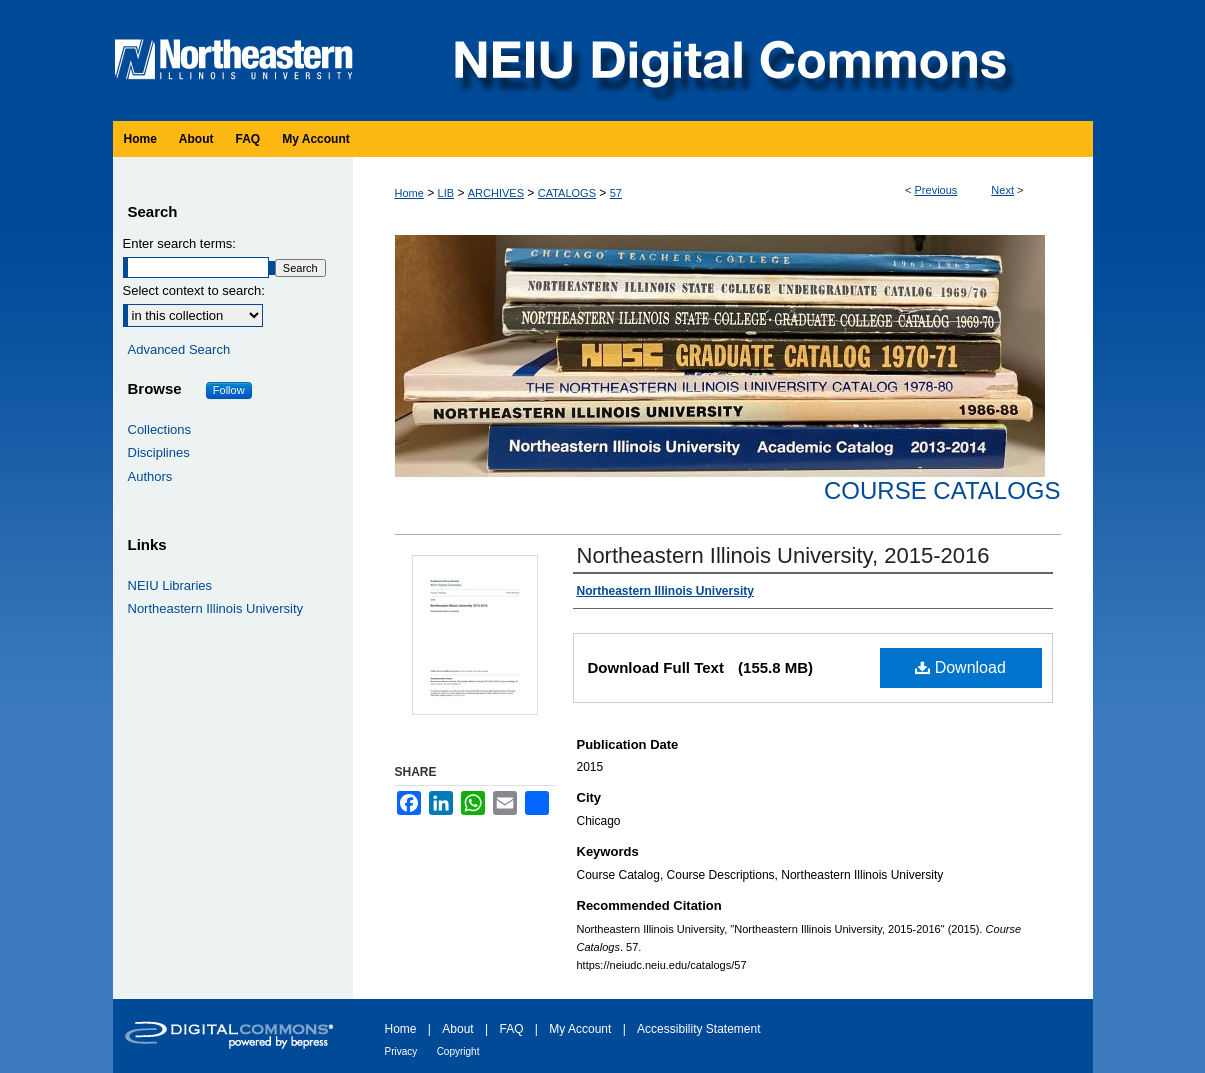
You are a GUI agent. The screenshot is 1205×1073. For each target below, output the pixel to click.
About (457, 1029)
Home (409, 193)
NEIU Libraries (170, 585)
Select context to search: (194, 290)
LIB (446, 193)
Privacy (401, 1051)
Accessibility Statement (698, 1029)
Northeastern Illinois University (216, 608)
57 (616, 193)
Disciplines (159, 452)
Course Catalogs (942, 490)
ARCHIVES (496, 193)
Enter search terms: (179, 243)
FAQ (511, 1029)
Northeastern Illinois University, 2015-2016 (783, 555)
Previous (936, 190)
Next (1002, 190)
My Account (580, 1029)
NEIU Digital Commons (728, 60)
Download (960, 667)
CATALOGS (567, 193)
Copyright (458, 1051)
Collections (160, 429)
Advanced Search (179, 349)
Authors (150, 476)
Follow (229, 390)
